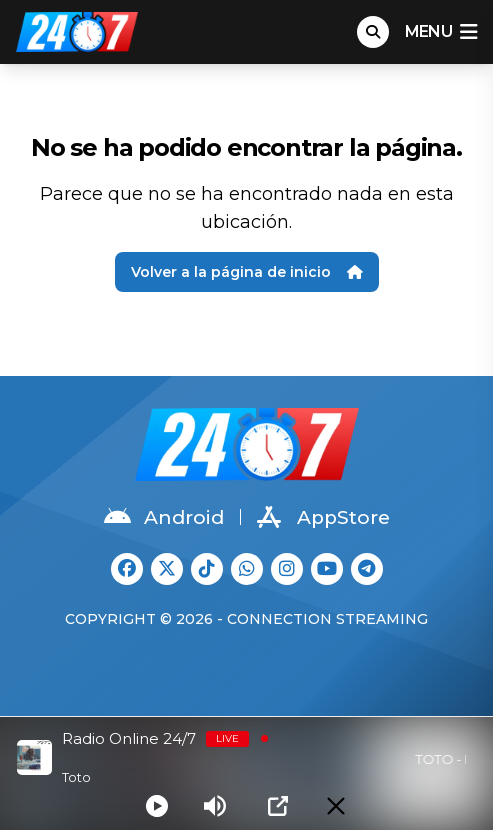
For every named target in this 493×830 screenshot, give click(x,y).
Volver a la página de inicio (247, 272)
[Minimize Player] (336, 806)
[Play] (157, 806)
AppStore (323, 517)
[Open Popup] (278, 806)
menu (441, 32)
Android (164, 517)
